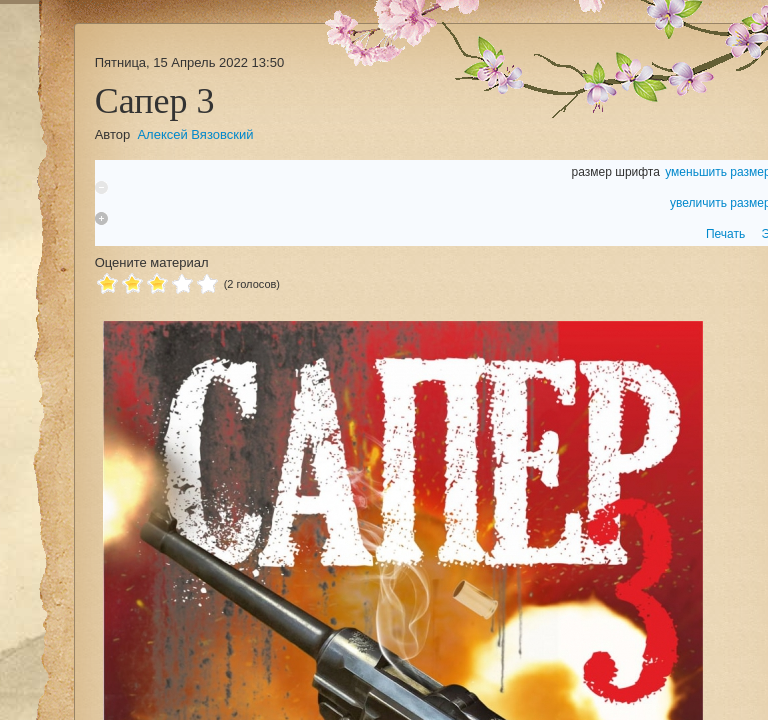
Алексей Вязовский (195, 134)
